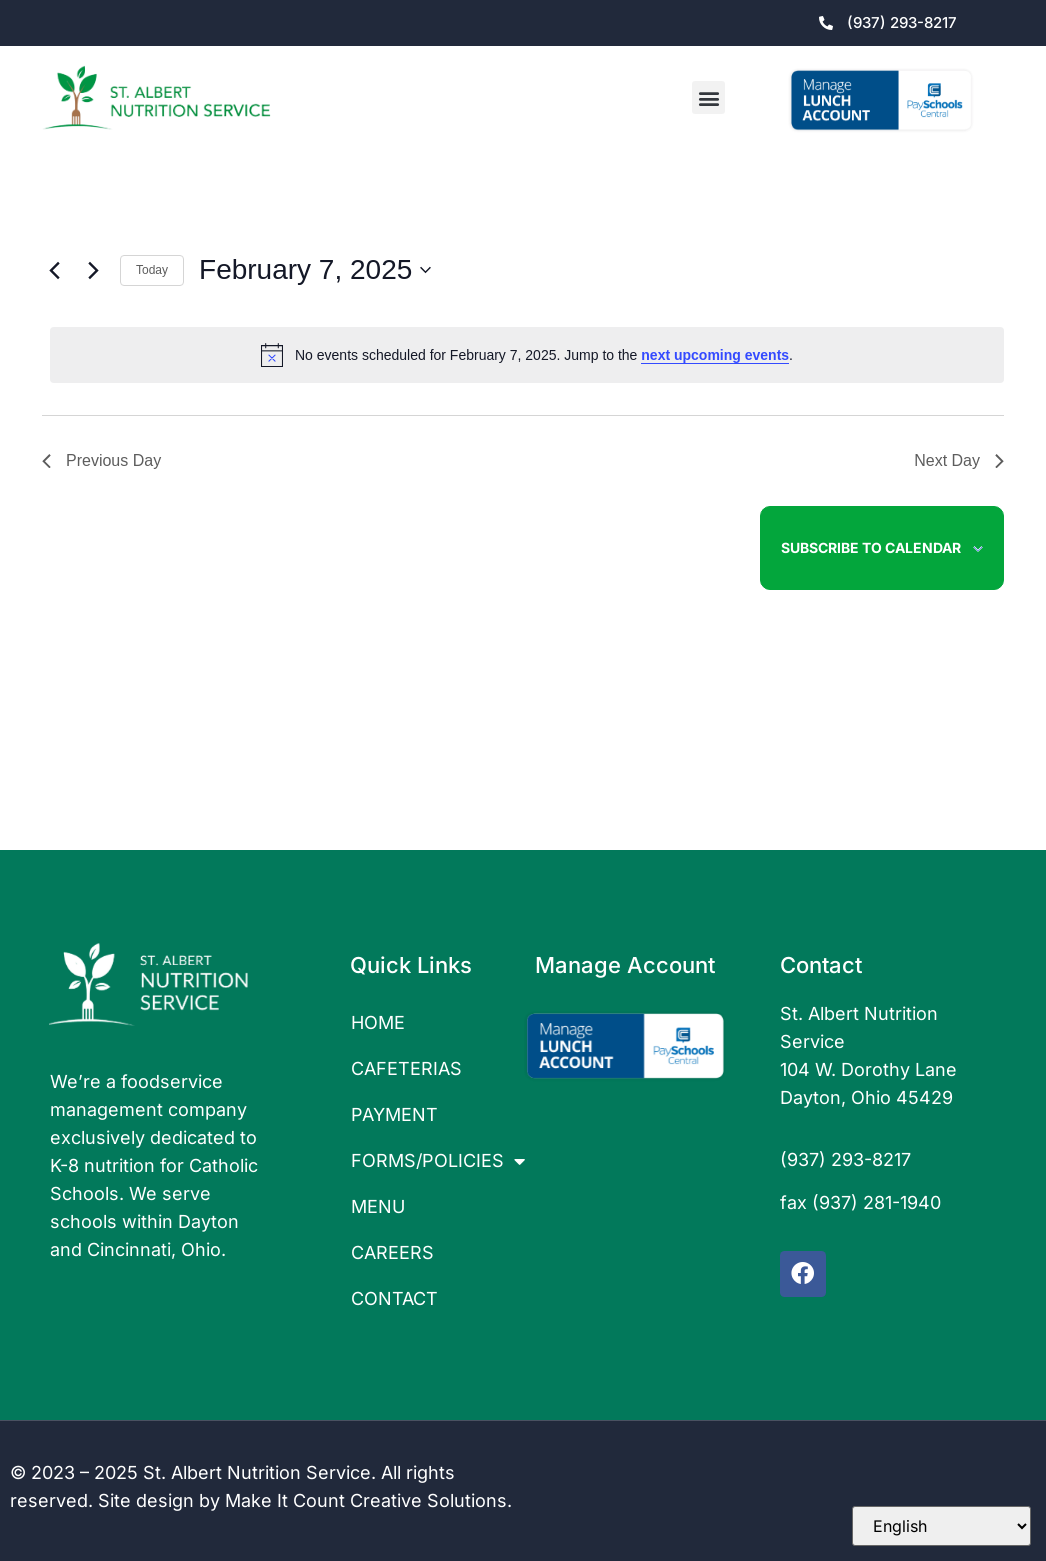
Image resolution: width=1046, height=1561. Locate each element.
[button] (708, 97)
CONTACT (394, 1298)
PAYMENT (394, 1114)
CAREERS (392, 1252)
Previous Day (101, 460)
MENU (378, 1206)
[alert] (527, 355)
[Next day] (93, 270)
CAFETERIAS (406, 1068)
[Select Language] (941, 1526)
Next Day (959, 460)
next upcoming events (715, 355)
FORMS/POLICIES (433, 1161)
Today (152, 270)
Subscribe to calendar (871, 547)
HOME (378, 1022)
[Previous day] (54, 270)
